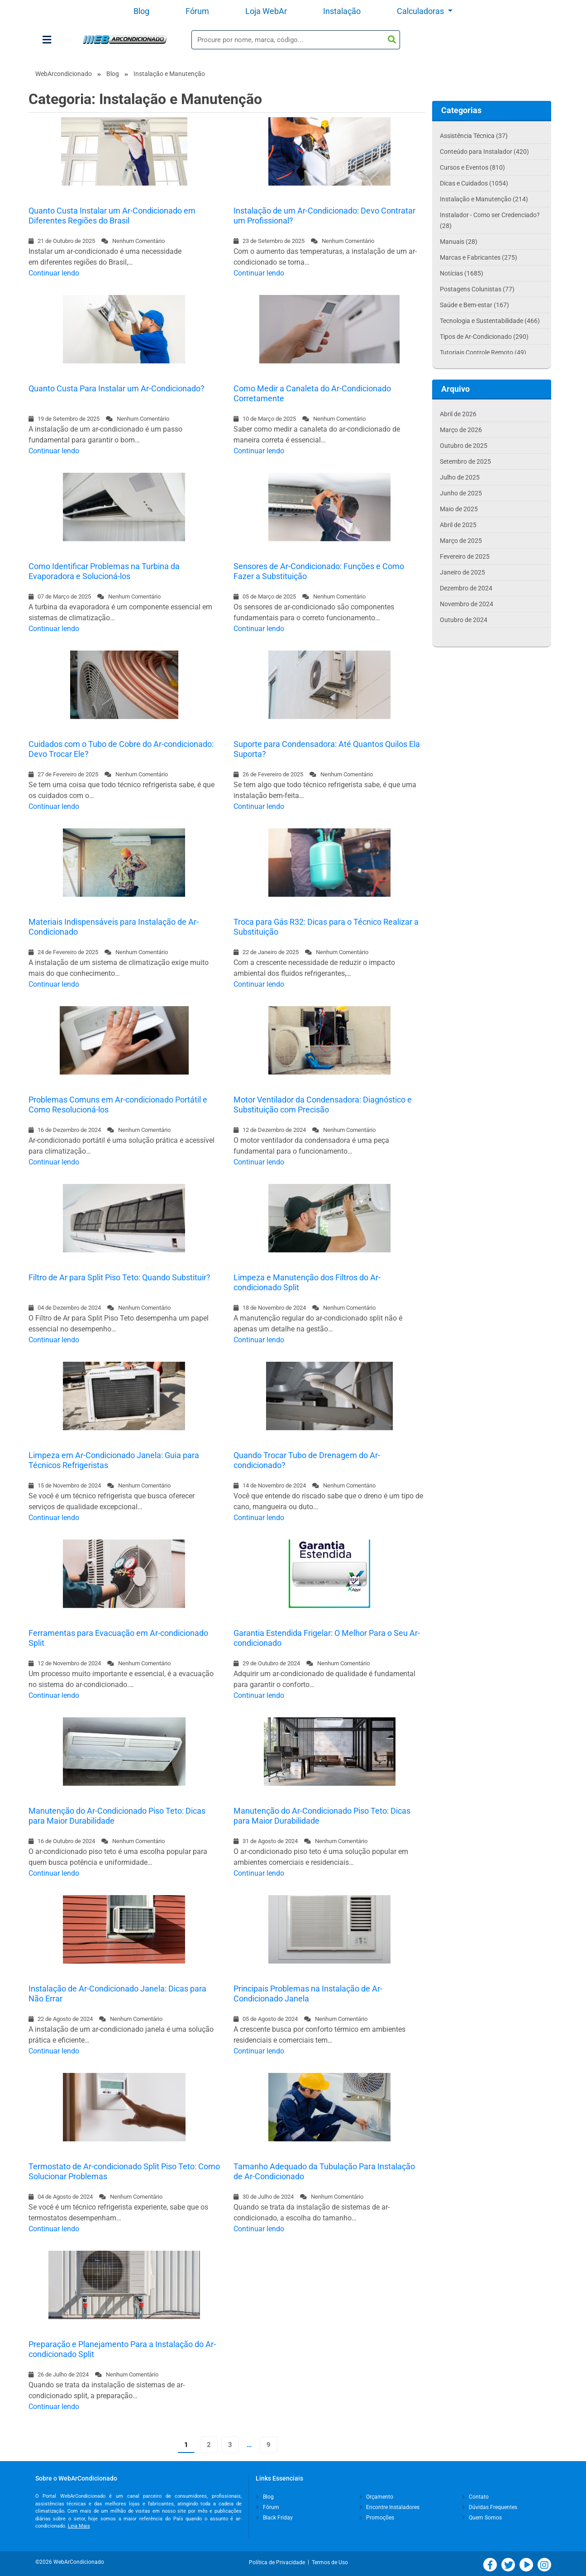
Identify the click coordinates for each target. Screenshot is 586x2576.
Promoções (377, 2517)
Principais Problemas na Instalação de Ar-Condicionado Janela (307, 1993)
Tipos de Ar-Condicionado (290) (484, 336)
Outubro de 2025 (463, 445)
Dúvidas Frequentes (489, 2507)
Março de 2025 (461, 540)
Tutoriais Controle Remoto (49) (483, 352)
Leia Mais (79, 2526)
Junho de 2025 (461, 493)
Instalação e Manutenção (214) (484, 199)
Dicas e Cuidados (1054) (474, 183)
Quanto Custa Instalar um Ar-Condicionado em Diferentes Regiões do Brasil (112, 215)
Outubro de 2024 (463, 619)
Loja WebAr (266, 11)
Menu (57, 40)
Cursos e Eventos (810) (472, 167)
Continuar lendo (54, 273)
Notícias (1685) (461, 273)
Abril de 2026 (458, 414)
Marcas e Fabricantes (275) (478, 257)
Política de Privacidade (278, 2562)
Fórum (197, 11)
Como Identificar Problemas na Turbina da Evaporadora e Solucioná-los (104, 571)
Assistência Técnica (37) (474, 135)
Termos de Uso (330, 2562)
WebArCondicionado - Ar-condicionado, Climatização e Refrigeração (125, 40)
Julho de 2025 (460, 477)
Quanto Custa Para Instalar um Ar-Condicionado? (117, 388)
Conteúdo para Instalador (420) (484, 151)
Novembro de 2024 (466, 604)
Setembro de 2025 (465, 461)
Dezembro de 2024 (466, 588)
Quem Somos (482, 2517)
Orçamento (376, 2497)
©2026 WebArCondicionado (69, 2562)
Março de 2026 (461, 429)
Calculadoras (421, 11)
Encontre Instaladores (389, 2507)
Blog (141, 11)
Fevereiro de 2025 (465, 556)
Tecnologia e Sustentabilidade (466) (490, 320)
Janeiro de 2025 (462, 572)
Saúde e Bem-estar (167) (474, 305)
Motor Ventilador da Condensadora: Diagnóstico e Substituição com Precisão (322, 1104)
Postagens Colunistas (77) (477, 289)
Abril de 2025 (458, 524)
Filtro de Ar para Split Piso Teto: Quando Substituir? (119, 1277)
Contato (475, 2497)
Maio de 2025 (459, 509)
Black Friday (275, 2517)
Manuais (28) (458, 241)
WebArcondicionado (63, 73)
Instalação (342, 11)
